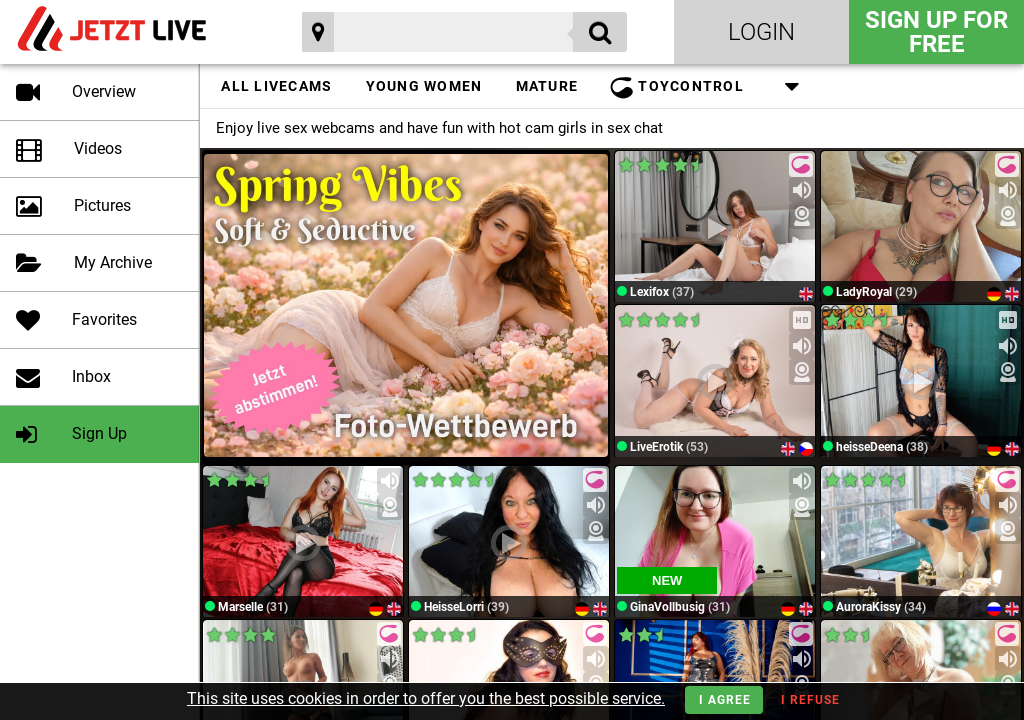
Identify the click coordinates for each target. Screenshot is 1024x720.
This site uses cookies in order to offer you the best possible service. (426, 698)
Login (761, 32)
